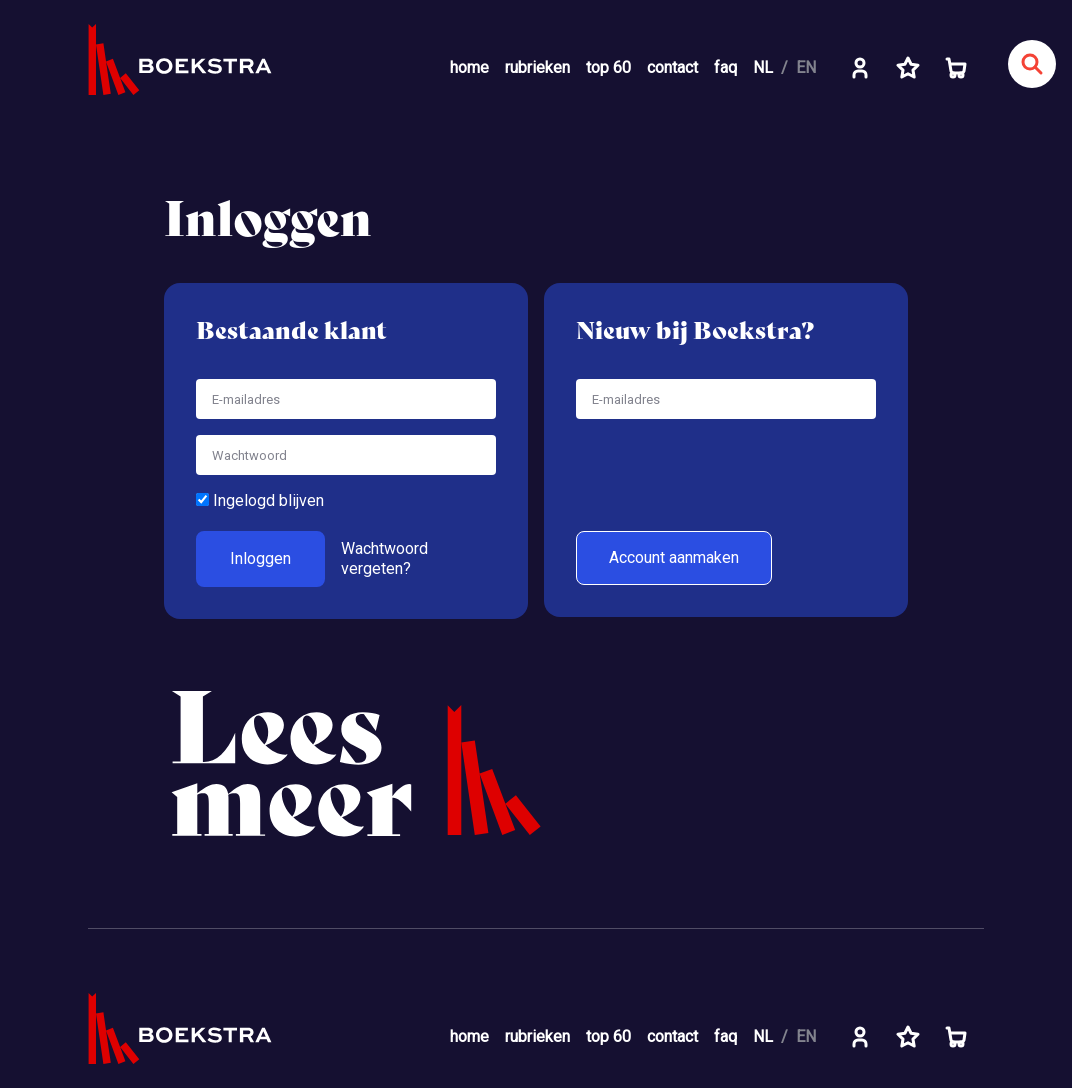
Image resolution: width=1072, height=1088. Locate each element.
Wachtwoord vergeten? (384, 558)
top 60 (608, 67)
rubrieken (537, 67)
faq (725, 67)
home (469, 67)
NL (763, 67)
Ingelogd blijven (260, 500)
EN (806, 67)
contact (672, 67)
